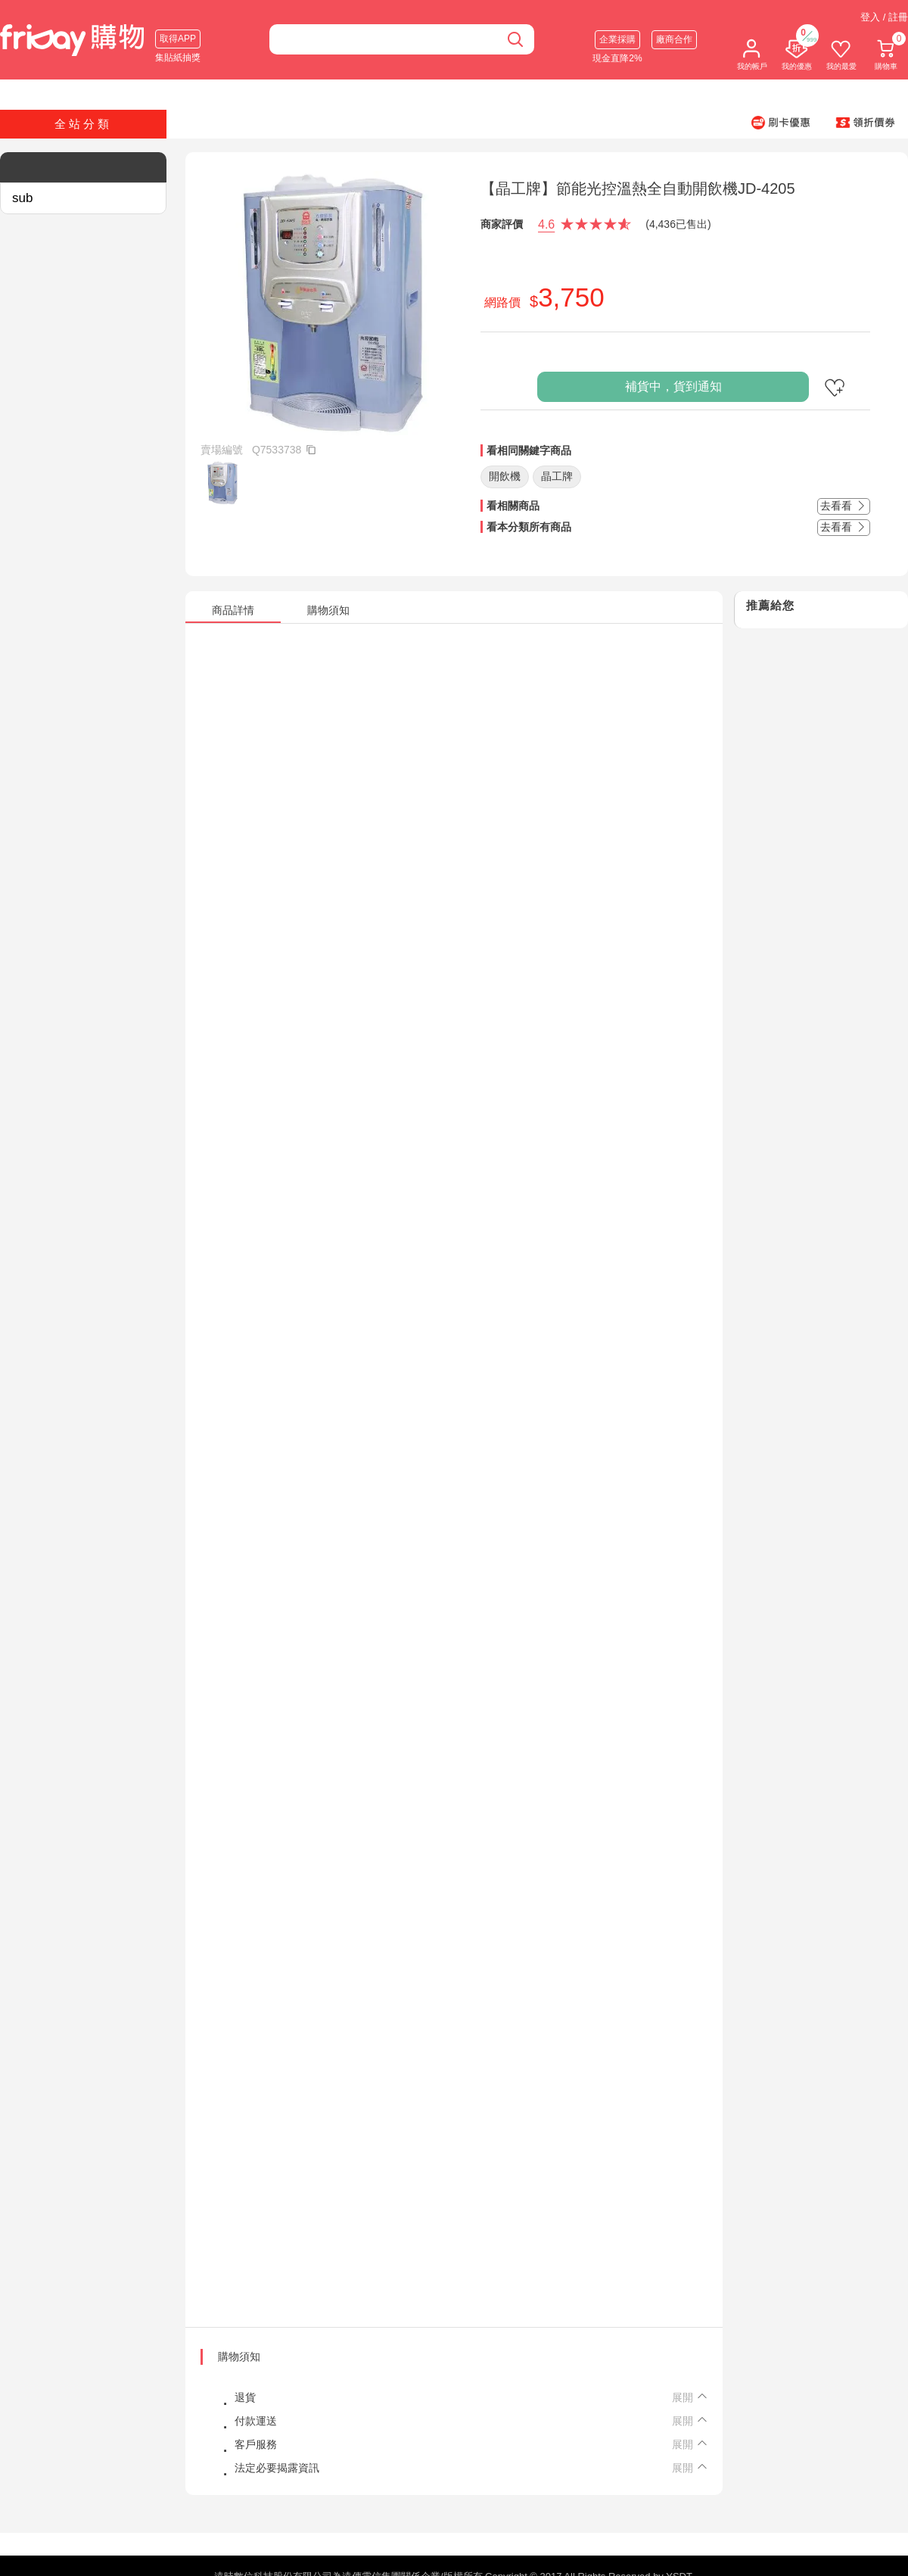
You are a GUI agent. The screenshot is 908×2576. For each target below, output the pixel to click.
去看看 (843, 506)
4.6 (546, 224)
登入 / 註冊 (884, 17)
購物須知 (239, 2356)
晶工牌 (557, 476)
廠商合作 (674, 39)
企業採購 (617, 39)
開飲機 (505, 476)
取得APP (178, 38)
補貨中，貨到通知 (673, 386)
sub (22, 198)
